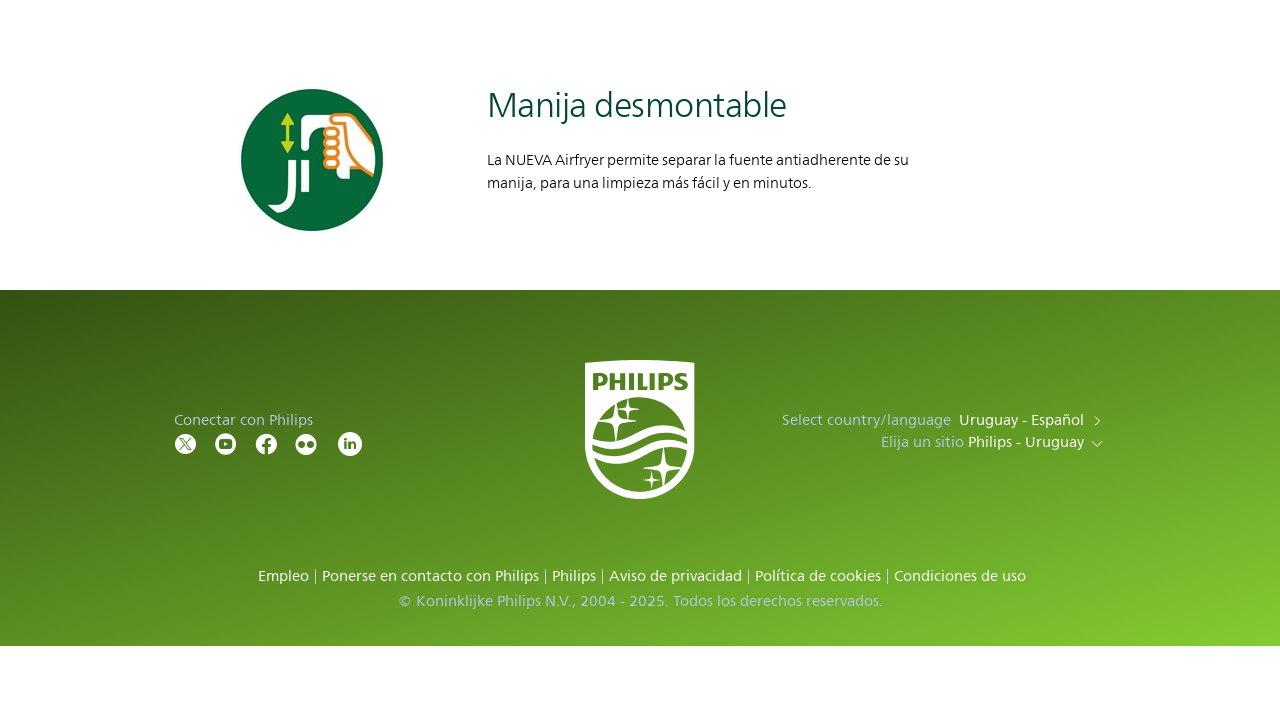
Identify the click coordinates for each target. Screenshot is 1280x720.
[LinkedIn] (350, 442)
